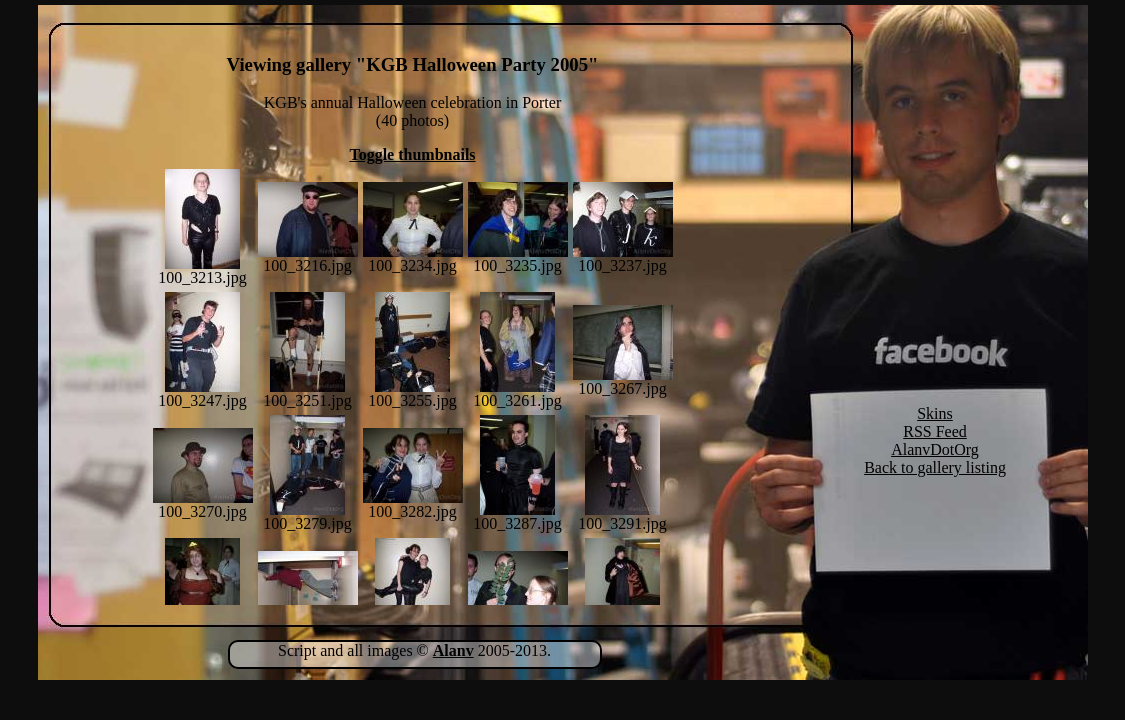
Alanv (453, 650)
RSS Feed (935, 431)
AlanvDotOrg (935, 449)
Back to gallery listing (935, 467)
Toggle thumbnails (412, 154)
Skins (935, 413)
